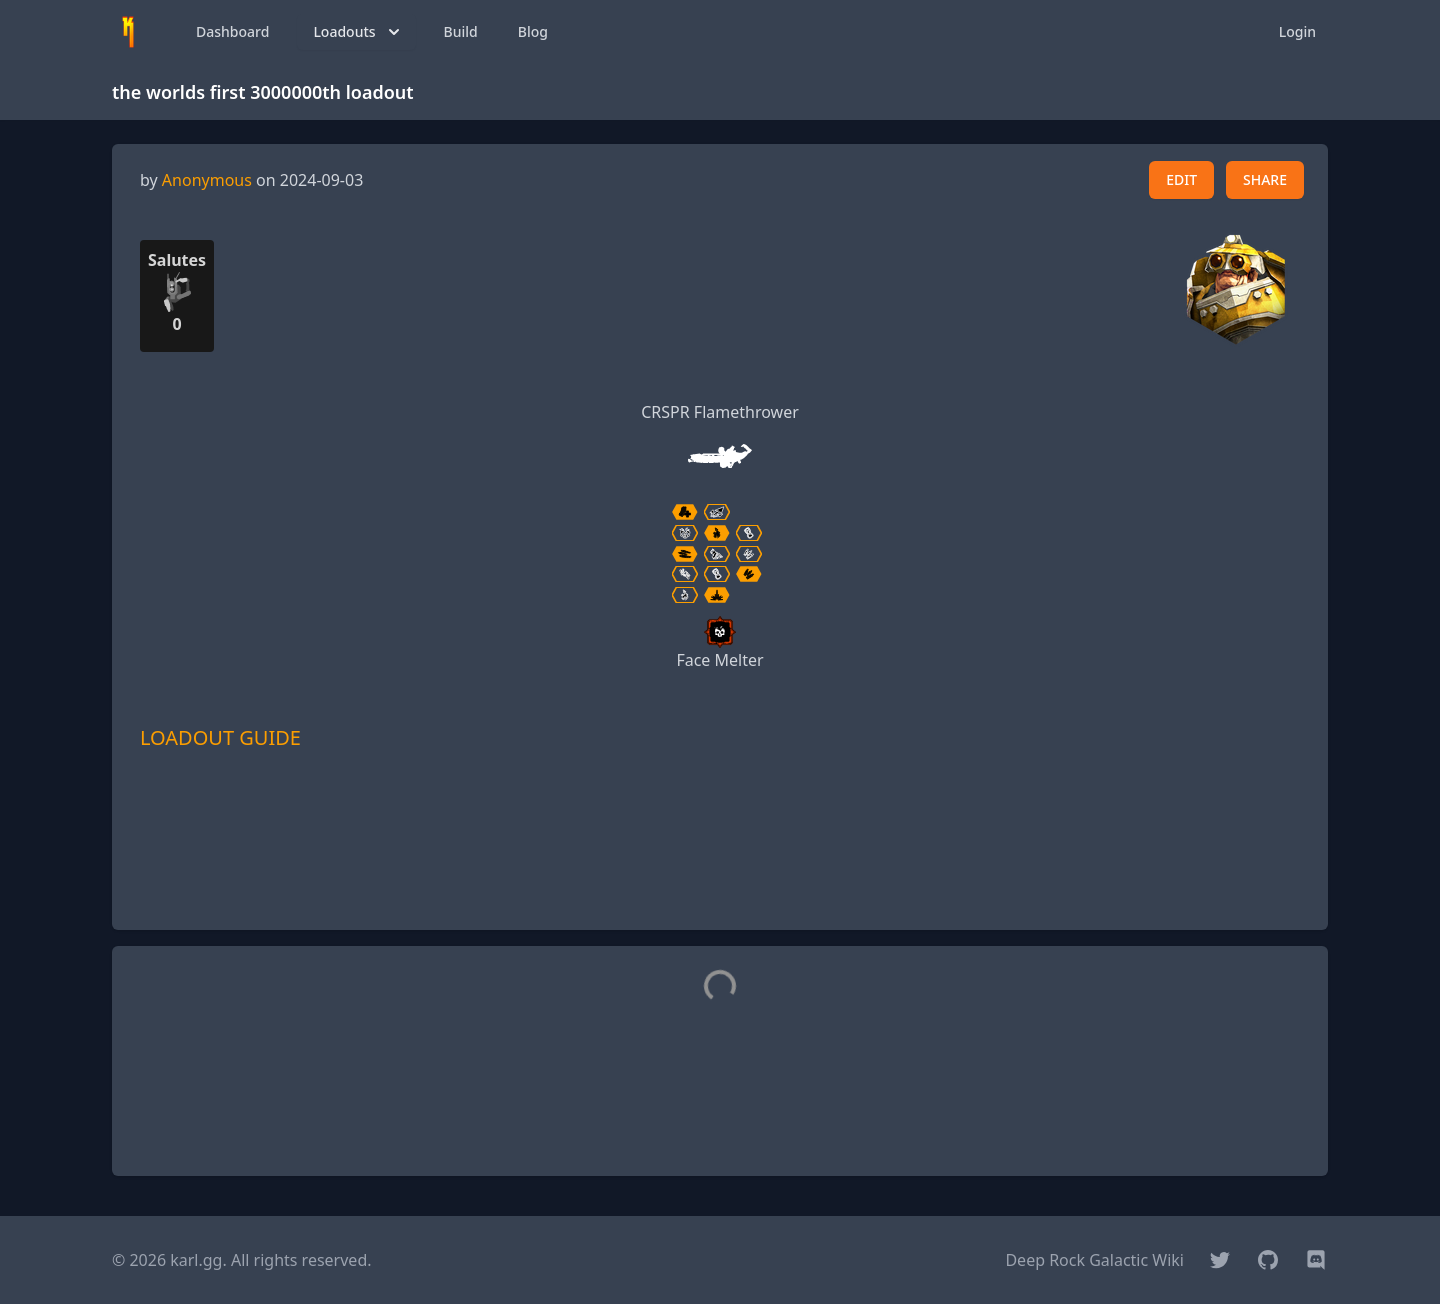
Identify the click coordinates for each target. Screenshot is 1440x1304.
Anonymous (207, 180)
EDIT (1181, 179)
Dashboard (232, 31)
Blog (533, 31)
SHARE (1265, 179)
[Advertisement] (720, 869)
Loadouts (358, 32)
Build (461, 31)
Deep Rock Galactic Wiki (1094, 1260)
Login (1297, 31)
